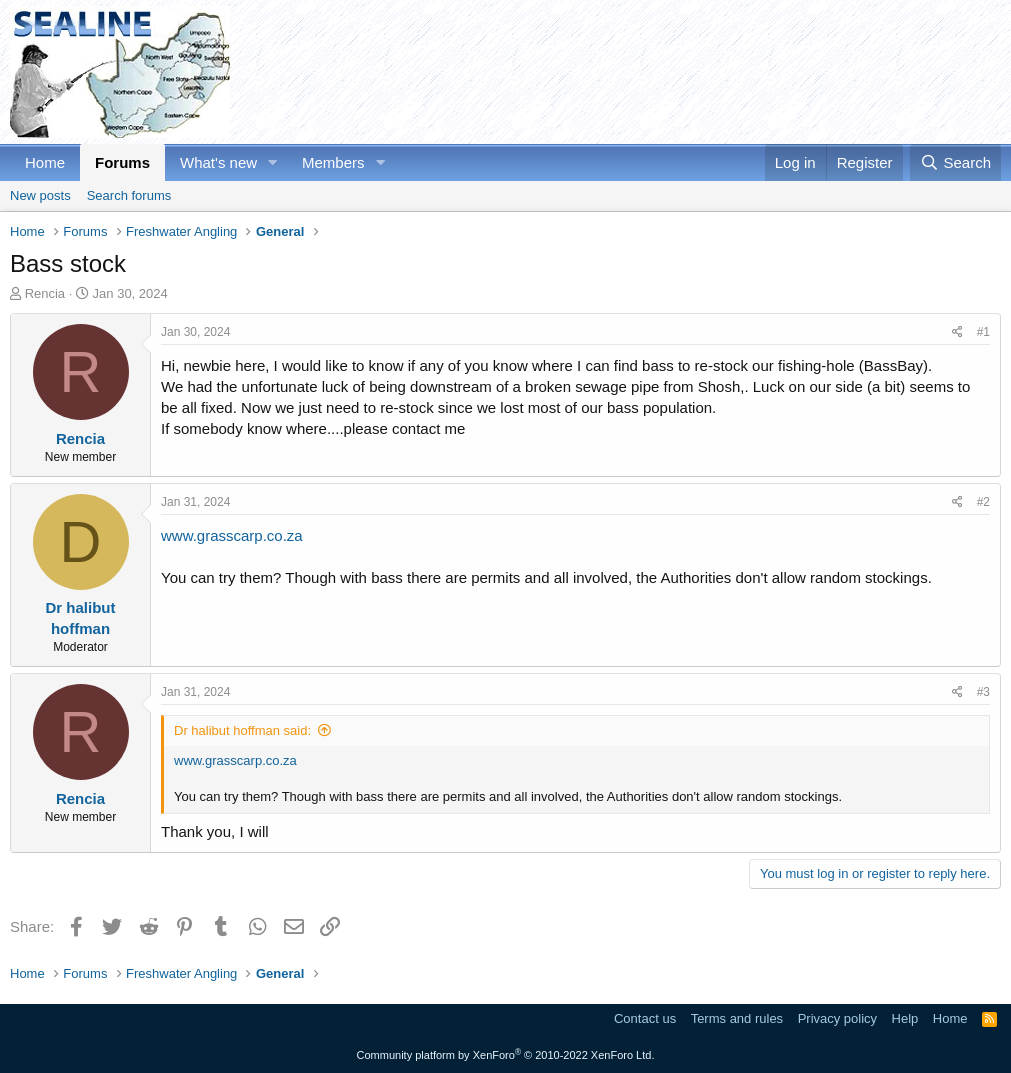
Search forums (129, 195)
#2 (983, 502)
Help (905, 1018)
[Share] (957, 332)
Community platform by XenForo (506, 1055)
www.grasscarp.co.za (232, 535)
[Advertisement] (637, 72)
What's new (218, 162)
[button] (273, 162)
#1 (983, 332)
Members (333, 162)
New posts (40, 195)
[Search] (955, 162)
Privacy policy (837, 1018)
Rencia (45, 293)
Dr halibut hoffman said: (242, 730)
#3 (983, 692)
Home (45, 162)
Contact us (645, 1018)
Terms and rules (737, 1018)
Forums (122, 162)
